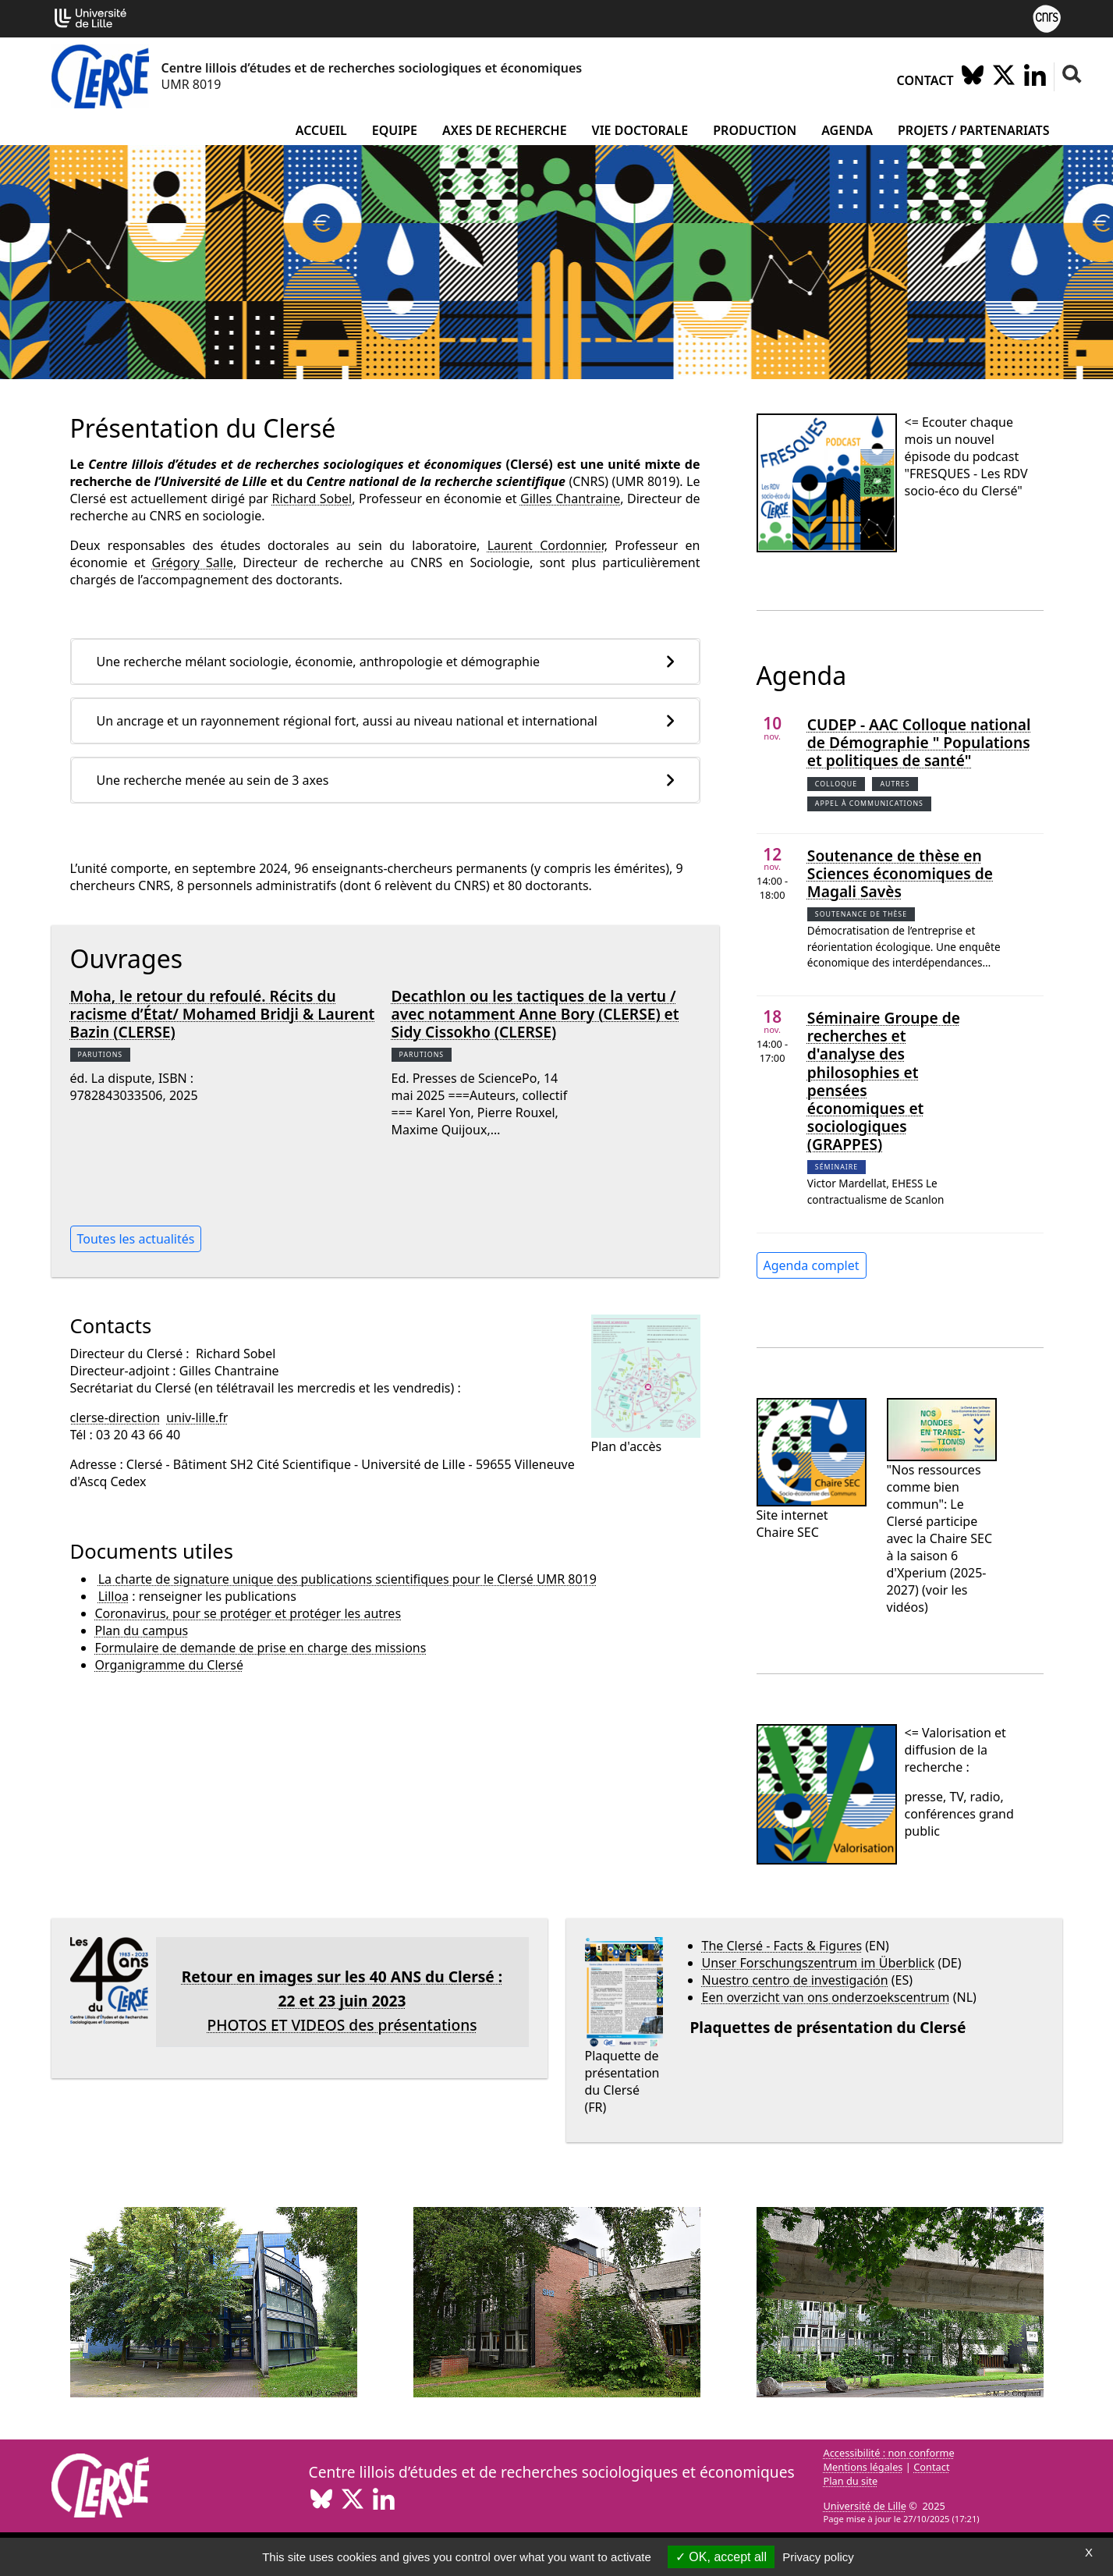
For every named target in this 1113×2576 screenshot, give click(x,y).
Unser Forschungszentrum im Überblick (818, 1962)
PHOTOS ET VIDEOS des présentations (342, 2024)
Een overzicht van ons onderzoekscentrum (826, 1997)
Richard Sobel (311, 498)
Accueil (321, 130)
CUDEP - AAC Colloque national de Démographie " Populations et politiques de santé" (919, 742)
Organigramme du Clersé (169, 1664)
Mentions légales (863, 2467)
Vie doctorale (640, 130)
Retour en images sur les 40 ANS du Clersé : (342, 1976)
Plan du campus (142, 1630)
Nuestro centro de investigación (795, 1980)
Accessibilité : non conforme (889, 2453)
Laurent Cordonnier (545, 545)
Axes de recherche (504, 130)
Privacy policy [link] (818, 2557)
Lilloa (113, 1596)
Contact (925, 80)
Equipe (394, 130)
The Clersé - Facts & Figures (782, 1945)
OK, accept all (721, 2557)
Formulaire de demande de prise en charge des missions (261, 1647)
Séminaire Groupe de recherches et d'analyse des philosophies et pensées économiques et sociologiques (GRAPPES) (883, 1080)
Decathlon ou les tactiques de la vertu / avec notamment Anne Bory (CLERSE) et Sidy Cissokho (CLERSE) (535, 1013)
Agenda (847, 130)
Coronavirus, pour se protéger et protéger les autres (248, 1613)
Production (754, 130)
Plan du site (851, 2481)
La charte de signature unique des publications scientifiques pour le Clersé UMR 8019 (347, 1579)
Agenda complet (812, 1265)
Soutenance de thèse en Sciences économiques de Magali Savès (900, 873)
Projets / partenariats (974, 130)
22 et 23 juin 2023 (342, 2000)
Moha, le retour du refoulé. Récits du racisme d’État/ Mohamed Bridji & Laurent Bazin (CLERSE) (222, 1013)
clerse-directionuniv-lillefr (149, 1417)
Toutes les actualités (136, 1238)
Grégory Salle (192, 562)
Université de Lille (865, 2506)
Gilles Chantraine (570, 498)
